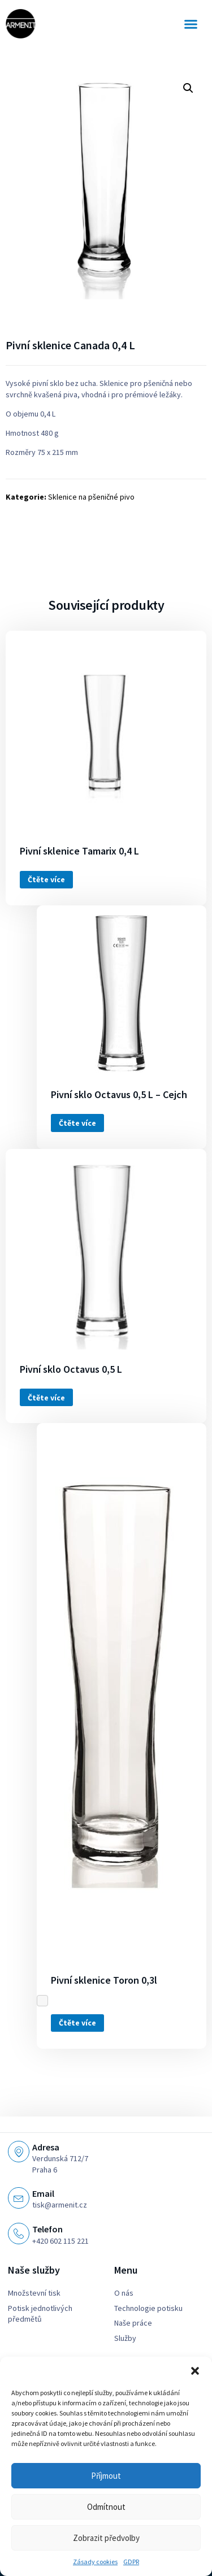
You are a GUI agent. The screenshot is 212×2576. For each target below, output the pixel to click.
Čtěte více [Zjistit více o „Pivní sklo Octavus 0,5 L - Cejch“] (77, 1123)
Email (43, 2193)
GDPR (131, 2561)
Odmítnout (106, 2506)
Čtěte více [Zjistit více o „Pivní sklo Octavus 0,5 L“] (46, 1398)
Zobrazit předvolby (106, 2537)
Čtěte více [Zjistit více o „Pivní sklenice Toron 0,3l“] (77, 2023)
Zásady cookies (95, 2561)
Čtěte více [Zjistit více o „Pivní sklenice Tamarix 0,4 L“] (46, 879)
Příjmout (106, 2475)
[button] (195, 2370)
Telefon (47, 2229)
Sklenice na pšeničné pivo (91, 497)
